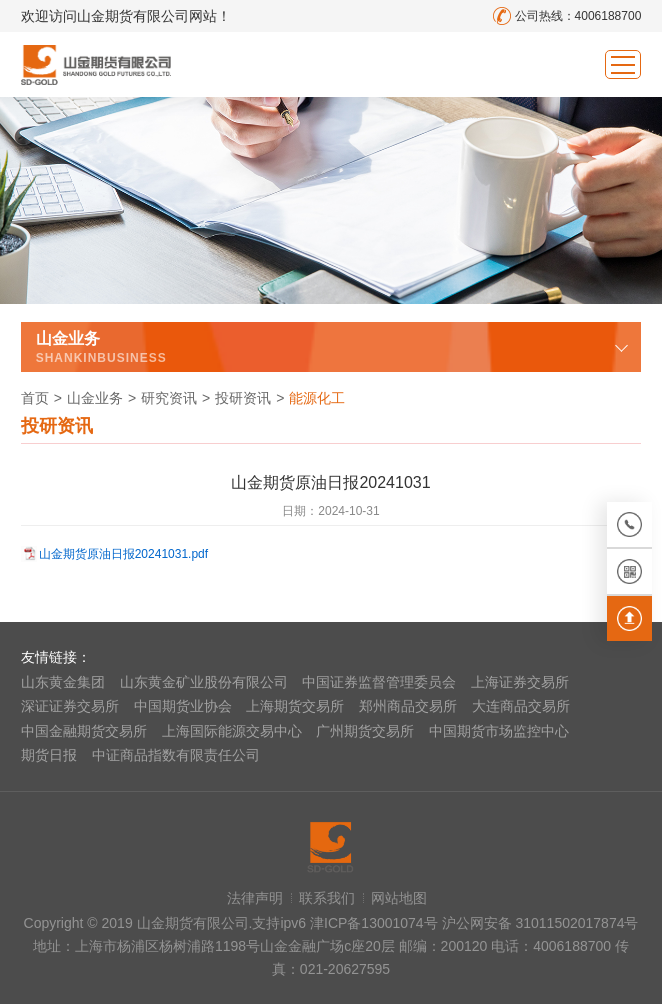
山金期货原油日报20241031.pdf (123, 554)
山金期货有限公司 (96, 64)
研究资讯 (169, 398)
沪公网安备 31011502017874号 (540, 923)
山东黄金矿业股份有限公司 (204, 682)
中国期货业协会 (183, 706)
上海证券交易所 (520, 682)
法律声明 (255, 898)
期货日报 (49, 755)
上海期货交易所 (295, 706)
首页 (35, 398)
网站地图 (399, 898)
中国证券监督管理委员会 (379, 682)
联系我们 (327, 898)
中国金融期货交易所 (84, 731)
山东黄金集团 (63, 682)
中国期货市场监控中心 (499, 731)
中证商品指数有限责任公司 (176, 755)
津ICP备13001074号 (376, 923)
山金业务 (95, 398)
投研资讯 (243, 398)
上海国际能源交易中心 (232, 731)
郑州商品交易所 (408, 706)
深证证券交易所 (70, 706)
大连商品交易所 (521, 706)
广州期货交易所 (365, 731)
